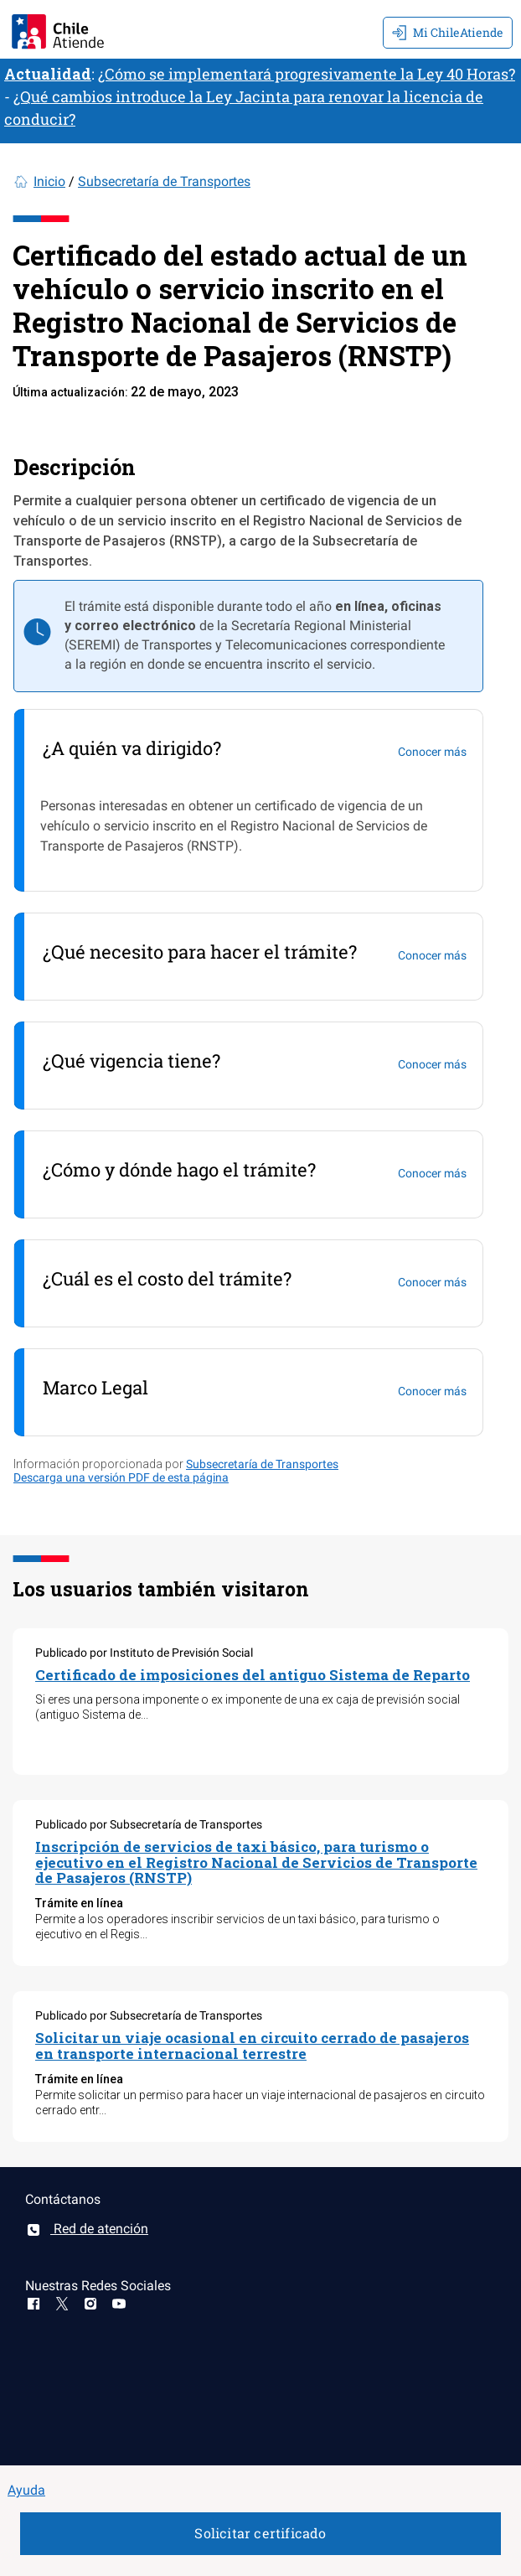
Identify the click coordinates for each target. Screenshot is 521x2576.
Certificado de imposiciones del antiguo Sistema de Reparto (252, 1674)
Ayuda (26, 2490)
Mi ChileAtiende (447, 32)
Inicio (49, 181)
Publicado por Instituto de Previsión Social (144, 1652)
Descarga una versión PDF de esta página (121, 1477)
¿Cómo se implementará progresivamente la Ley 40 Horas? (306, 74)
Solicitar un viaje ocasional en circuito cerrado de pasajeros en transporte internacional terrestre (252, 2045)
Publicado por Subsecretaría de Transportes (148, 1824)
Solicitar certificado (260, 2533)
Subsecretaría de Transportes (164, 181)
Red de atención (86, 2229)
